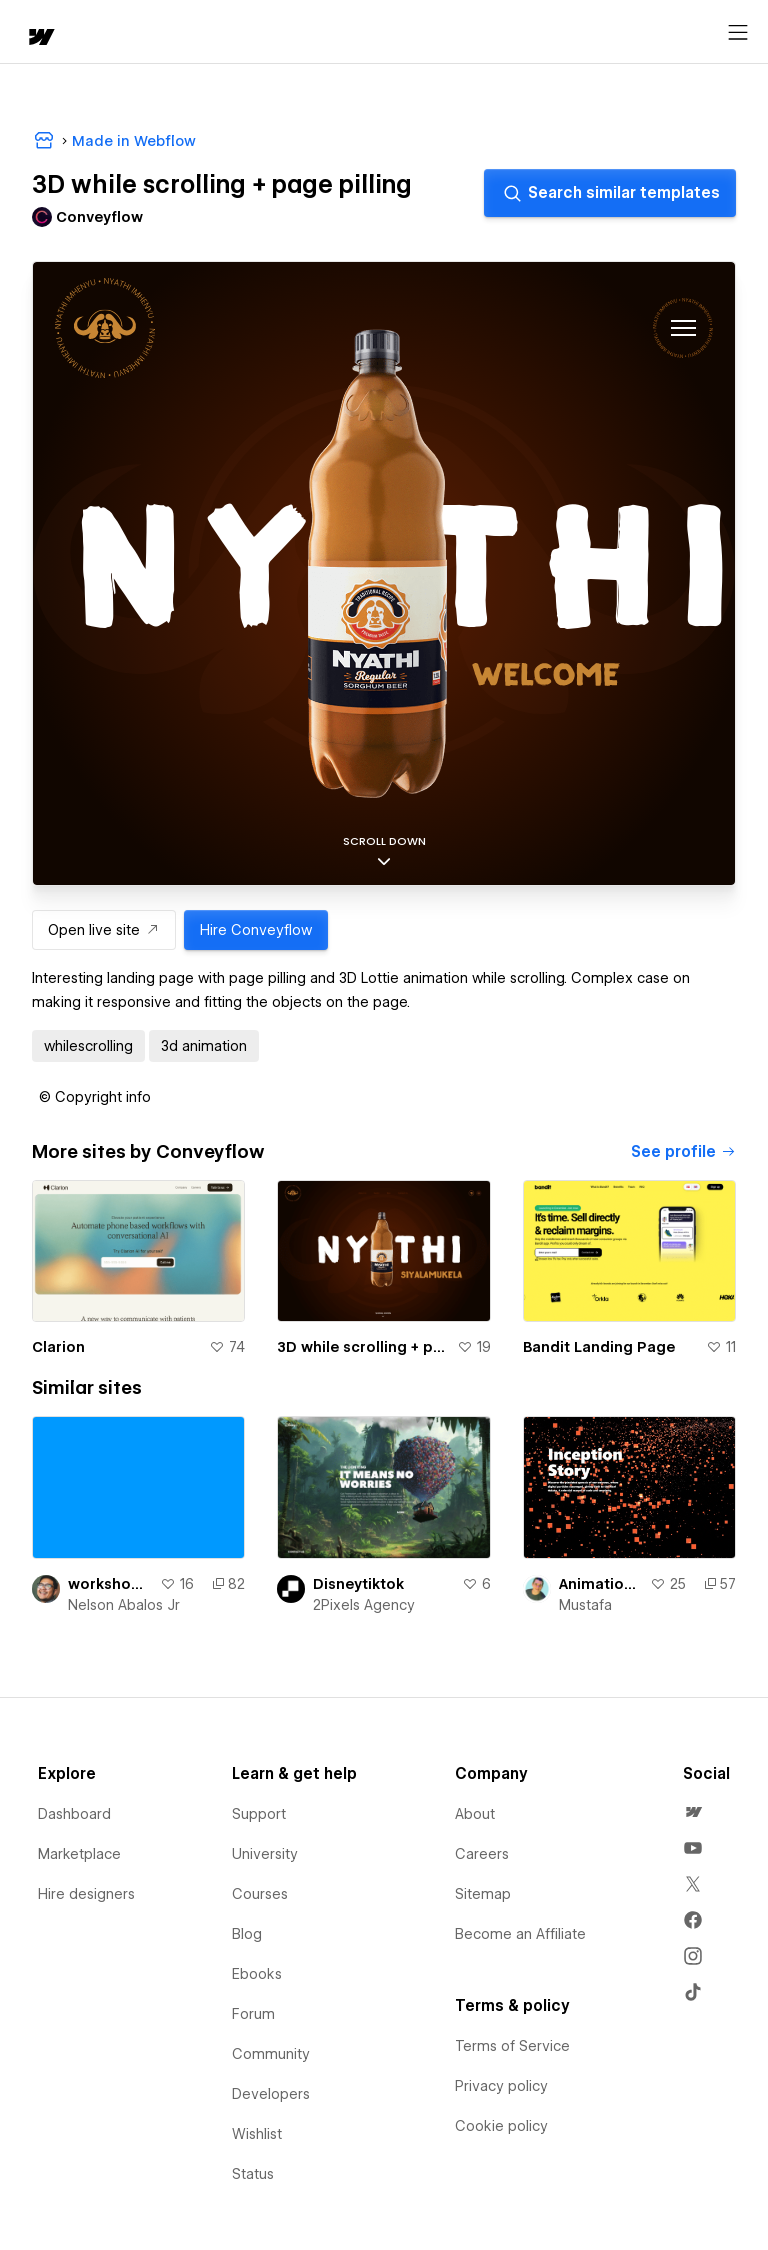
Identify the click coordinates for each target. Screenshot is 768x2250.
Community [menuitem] (271, 2054)
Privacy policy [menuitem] (501, 2086)
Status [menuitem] (253, 2174)
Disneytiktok (358, 1584)
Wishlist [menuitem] (257, 2134)
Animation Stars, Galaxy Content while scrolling (600, 1584)
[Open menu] (738, 33)
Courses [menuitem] (260, 1894)
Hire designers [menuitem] (86, 1894)
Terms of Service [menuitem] (512, 2046)
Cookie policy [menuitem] (501, 2126)
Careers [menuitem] (482, 1854)
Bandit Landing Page (599, 1347)
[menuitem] (693, 1812)
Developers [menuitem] (271, 2094)
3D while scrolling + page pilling (362, 1347)
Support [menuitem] (259, 1814)
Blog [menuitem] (247, 1934)
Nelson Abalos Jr (124, 1605)
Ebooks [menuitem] (257, 1974)
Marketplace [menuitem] (79, 1854)
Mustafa (585, 1605)
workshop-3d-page (110, 1584)
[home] (40, 38)
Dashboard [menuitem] (74, 1814)
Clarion (58, 1347)
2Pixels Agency (364, 1605)
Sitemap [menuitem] (483, 1894)
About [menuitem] (475, 1814)
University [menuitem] (265, 1854)
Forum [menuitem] (253, 2014)
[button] (95, 1097)
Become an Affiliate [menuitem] (520, 1934)
